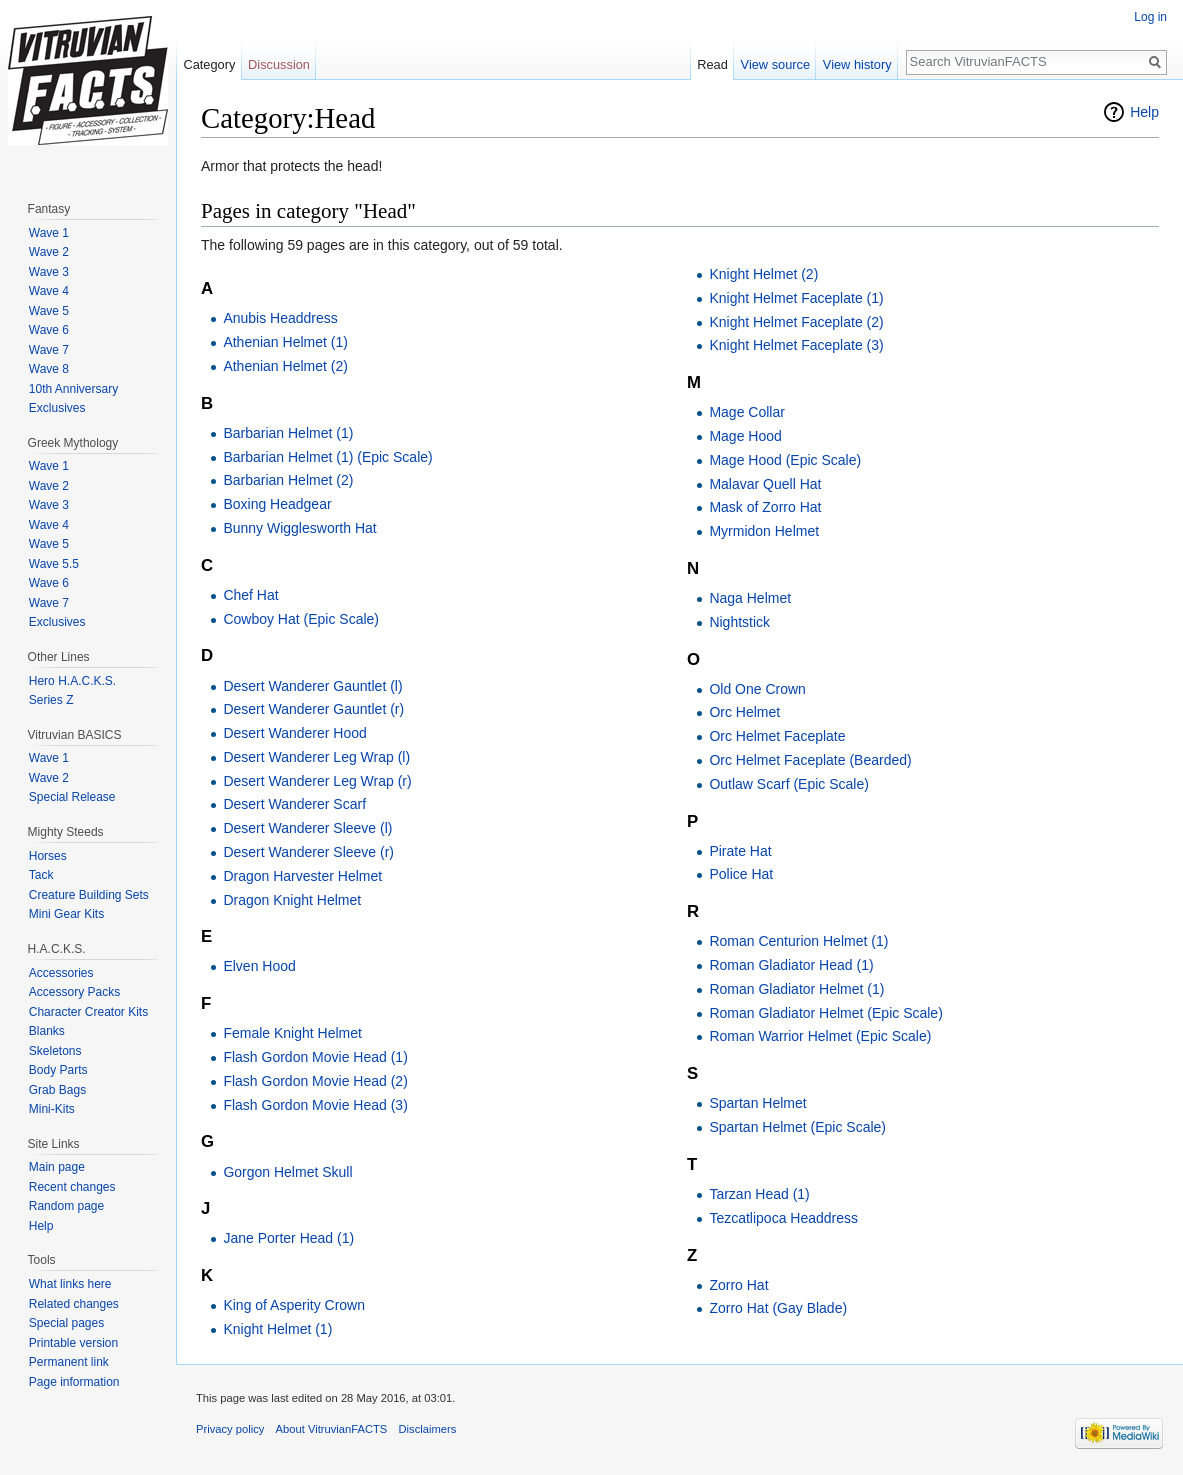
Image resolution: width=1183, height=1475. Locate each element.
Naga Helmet (750, 598)
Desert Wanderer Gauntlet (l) (312, 686)
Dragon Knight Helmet (292, 900)
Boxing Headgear (277, 504)
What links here (70, 1284)
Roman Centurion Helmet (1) (798, 941)
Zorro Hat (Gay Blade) (778, 1308)
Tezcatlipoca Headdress (783, 1218)
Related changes (74, 1304)
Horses (48, 856)
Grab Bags (57, 1090)
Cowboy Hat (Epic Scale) (301, 619)
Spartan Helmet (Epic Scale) (797, 1127)
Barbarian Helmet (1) (288, 433)
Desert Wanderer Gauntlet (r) (313, 709)
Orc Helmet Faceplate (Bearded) (810, 760)
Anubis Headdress (280, 318)
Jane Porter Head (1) (288, 1238)
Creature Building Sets (89, 895)
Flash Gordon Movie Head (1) (315, 1057)
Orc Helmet (744, 712)
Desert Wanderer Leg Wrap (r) (317, 781)
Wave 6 (49, 330)
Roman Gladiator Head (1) (791, 965)
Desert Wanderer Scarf (294, 804)
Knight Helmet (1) (277, 1329)
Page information (74, 1382)
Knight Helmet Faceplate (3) (796, 345)
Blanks (47, 1031)
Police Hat (741, 874)
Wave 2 (49, 252)
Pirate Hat (740, 851)
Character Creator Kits (88, 1012)
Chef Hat (250, 595)
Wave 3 (49, 272)
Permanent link (69, 1362)
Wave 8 (49, 369)
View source (775, 64)
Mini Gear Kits (66, 914)
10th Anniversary (73, 389)
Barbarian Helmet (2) (288, 480)
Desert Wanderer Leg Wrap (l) (316, 757)
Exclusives (57, 408)
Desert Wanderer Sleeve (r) (308, 852)
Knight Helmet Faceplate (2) (796, 322)
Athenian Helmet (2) (285, 366)
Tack (41, 875)
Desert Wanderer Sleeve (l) (307, 828)
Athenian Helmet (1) (285, 342)
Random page (66, 1206)
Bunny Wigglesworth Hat (299, 528)
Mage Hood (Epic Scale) (785, 460)
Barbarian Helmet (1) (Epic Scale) (327, 457)
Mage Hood (745, 436)
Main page (57, 1167)
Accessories (61, 973)
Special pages (66, 1323)
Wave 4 (49, 291)
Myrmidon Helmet (764, 531)
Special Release (72, 797)
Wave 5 (49, 311)
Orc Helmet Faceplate (777, 736)
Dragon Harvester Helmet (302, 876)
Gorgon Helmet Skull (287, 1172)
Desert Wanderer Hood (294, 733)
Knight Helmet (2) (763, 274)
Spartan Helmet (757, 1103)
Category (209, 64)
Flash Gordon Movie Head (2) (315, 1081)
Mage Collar (746, 412)
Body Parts (58, 1070)
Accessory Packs (74, 992)
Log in (1150, 17)
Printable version (73, 1343)
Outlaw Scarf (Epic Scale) (789, 784)
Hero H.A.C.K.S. (72, 681)
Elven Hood (259, 966)
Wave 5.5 (54, 564)
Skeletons (55, 1051)
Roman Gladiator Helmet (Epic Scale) (825, 1013)
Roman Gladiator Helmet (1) (796, 989)
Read (712, 64)
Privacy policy (230, 1429)
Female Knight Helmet (292, 1033)
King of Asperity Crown (294, 1305)
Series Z (51, 700)
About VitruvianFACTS (332, 1429)
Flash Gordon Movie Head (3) (315, 1105)
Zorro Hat (738, 1285)
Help (1144, 112)
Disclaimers (428, 1429)
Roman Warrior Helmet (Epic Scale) (820, 1036)
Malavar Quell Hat (765, 484)
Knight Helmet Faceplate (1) (796, 298)
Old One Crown (757, 689)
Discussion (279, 64)
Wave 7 (49, 350)
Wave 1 (49, 233)
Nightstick (739, 622)
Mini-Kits (52, 1109)
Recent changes (72, 1187)
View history (857, 64)
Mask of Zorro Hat (765, 507)
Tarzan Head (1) (759, 1194)
